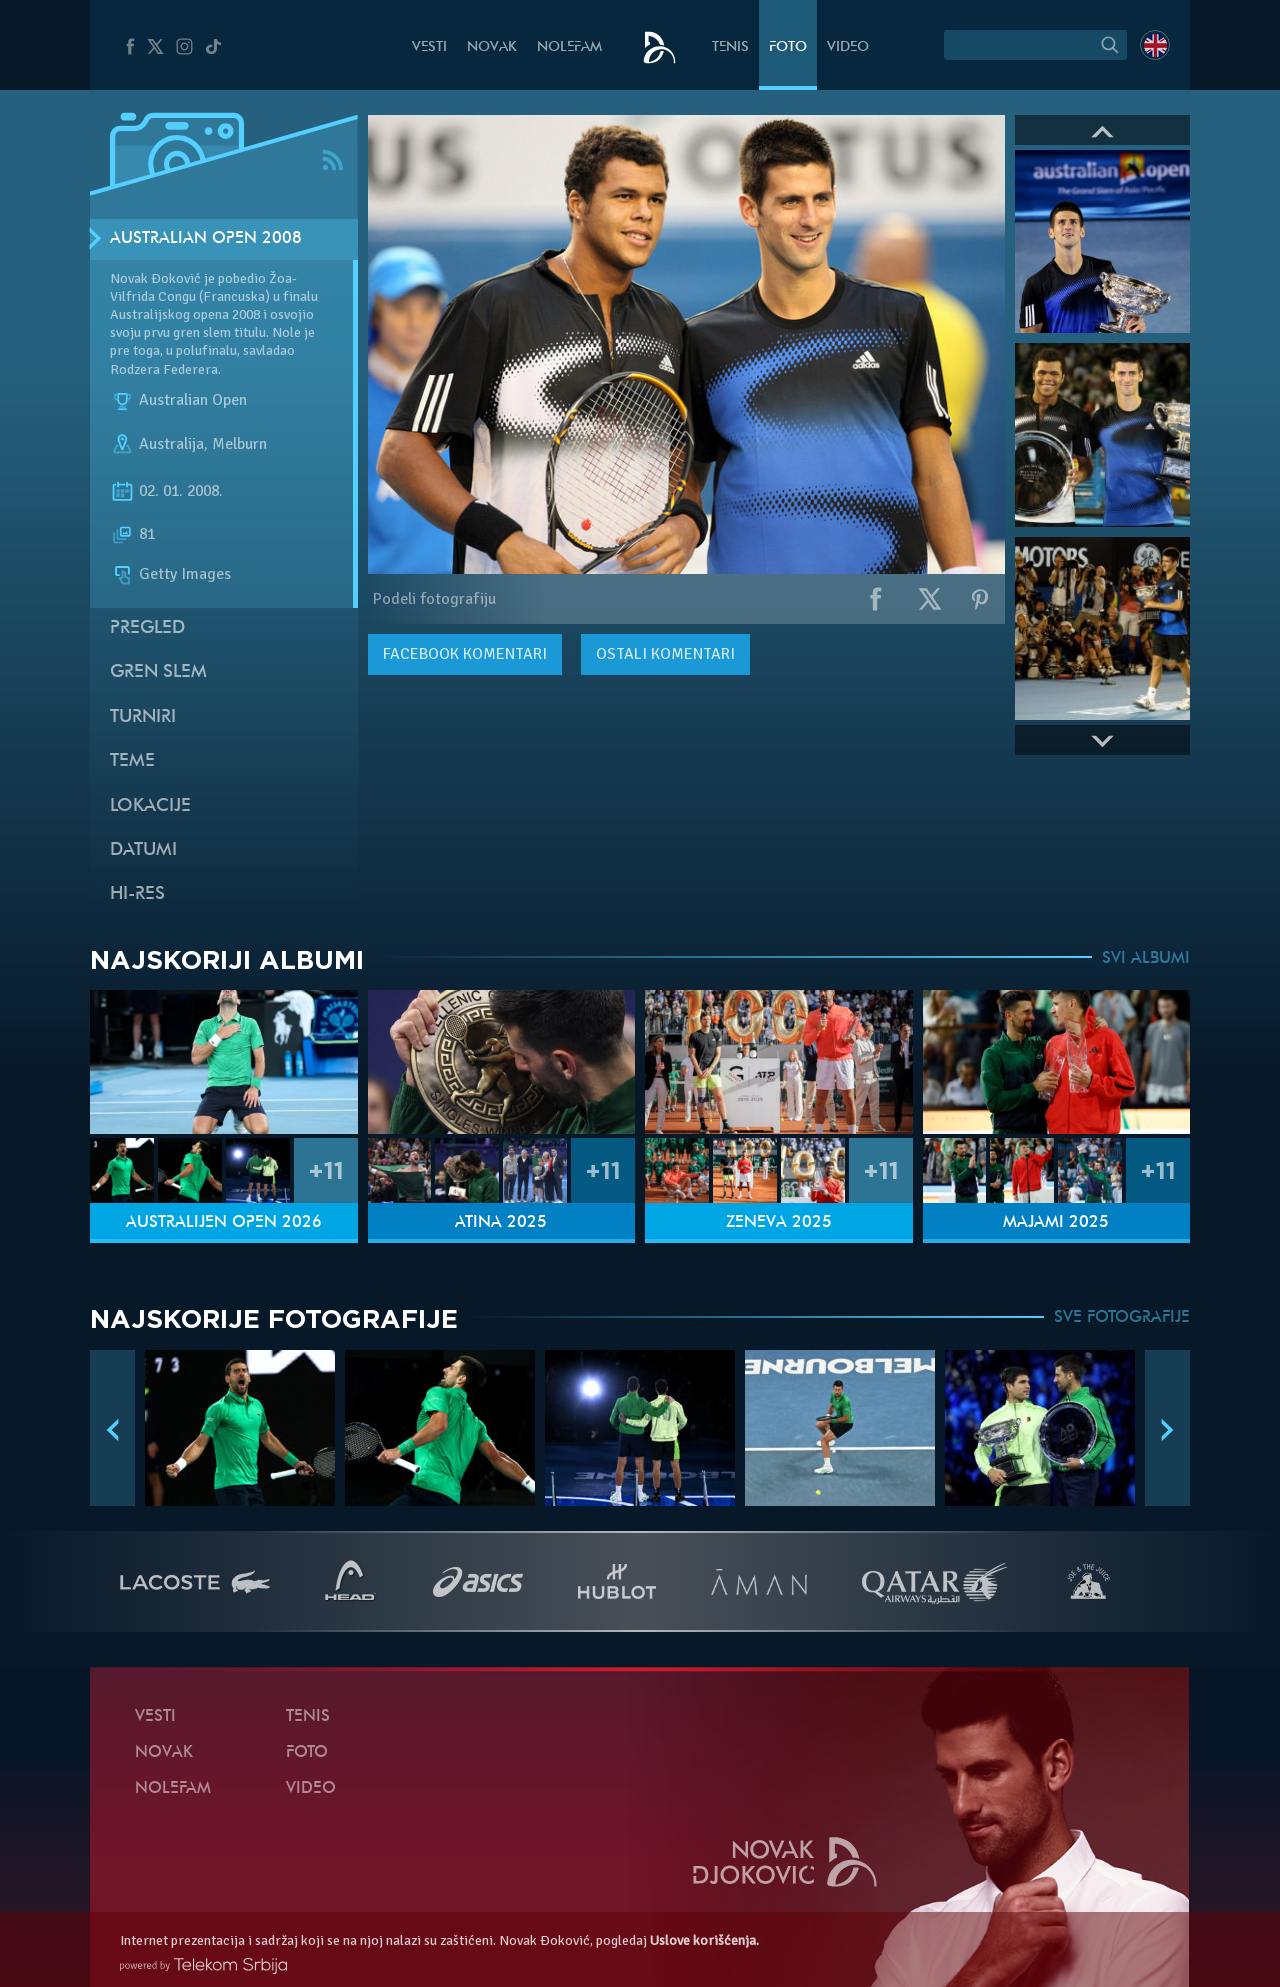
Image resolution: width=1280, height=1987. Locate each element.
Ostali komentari (665, 654)
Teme (132, 761)
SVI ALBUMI (1146, 959)
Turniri (143, 717)
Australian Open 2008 (206, 239)
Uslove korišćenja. (704, 1940)
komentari (465, 654)
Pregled (147, 628)
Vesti (429, 47)
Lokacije (150, 806)
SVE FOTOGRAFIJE (1122, 1318)
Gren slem (158, 672)
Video (848, 47)
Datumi (143, 850)
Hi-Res (137, 894)
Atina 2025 (501, 1223)
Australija (171, 444)
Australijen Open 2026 (224, 1223)
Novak (492, 47)
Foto (788, 47)
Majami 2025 (1056, 1223)
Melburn (239, 444)
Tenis (730, 47)
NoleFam (569, 47)
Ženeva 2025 (779, 1223)
